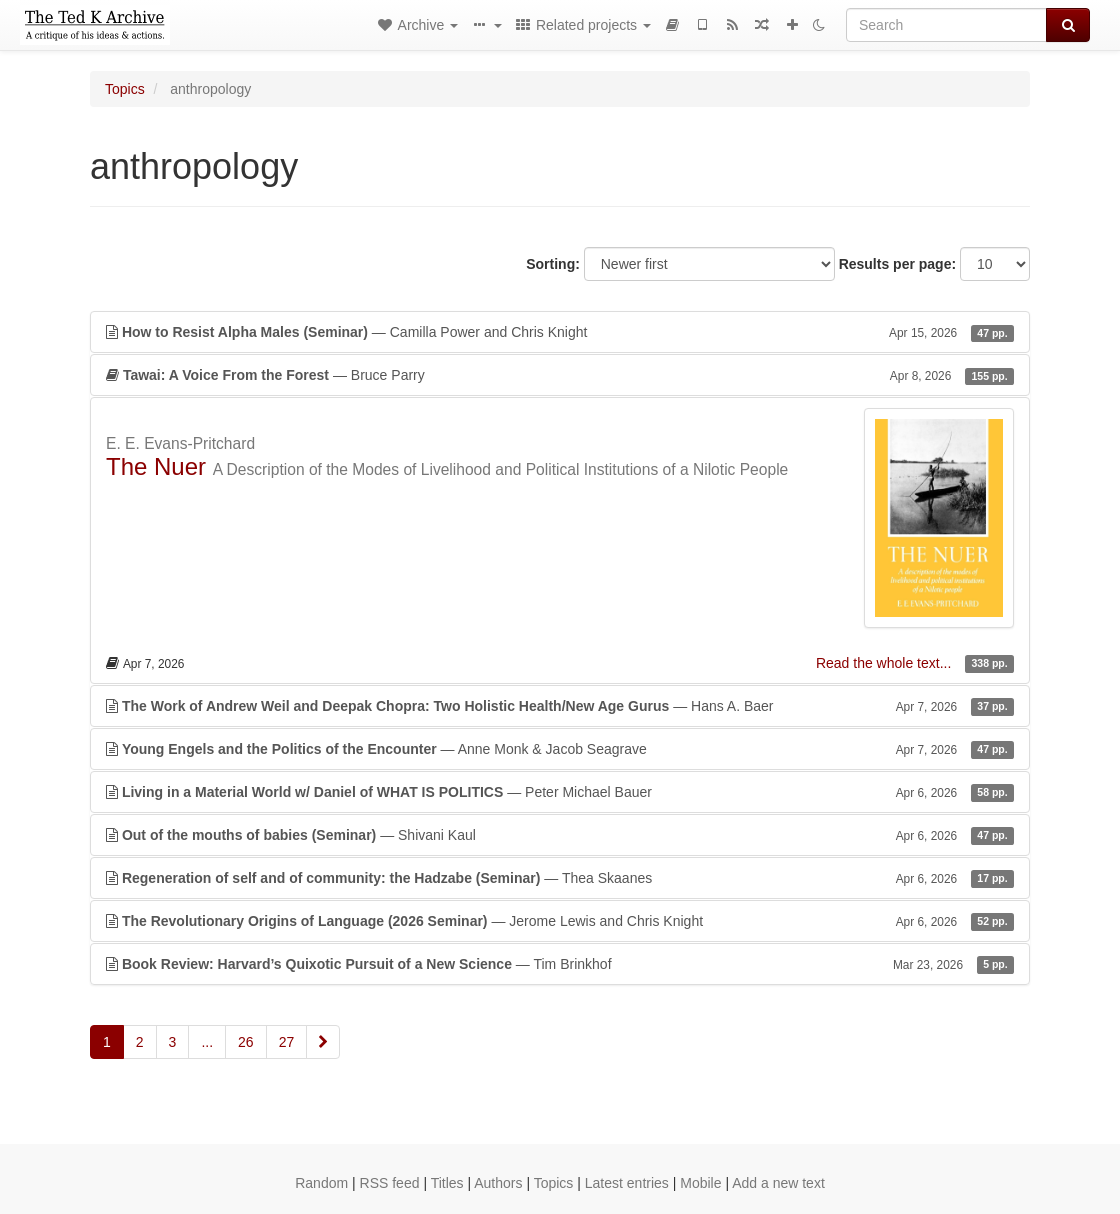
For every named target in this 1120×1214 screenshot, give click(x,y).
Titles (447, 1183)
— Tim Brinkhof (560, 964)
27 (287, 1042)
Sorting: (553, 264)
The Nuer (156, 466)
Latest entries (627, 1183)
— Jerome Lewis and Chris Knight (560, 921)
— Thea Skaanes (560, 878)
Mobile (700, 1183)
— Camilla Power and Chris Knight (560, 332)
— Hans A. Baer (560, 706)
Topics (125, 89)
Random (321, 1183)
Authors (498, 1183)
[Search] (946, 25)
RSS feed (390, 1183)
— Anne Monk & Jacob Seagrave (560, 749)
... (207, 1042)
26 (246, 1042)
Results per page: (897, 264)
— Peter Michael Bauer (560, 792)
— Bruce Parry (560, 375)
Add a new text (778, 1183)
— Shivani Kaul (560, 835)
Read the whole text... (885, 663)
